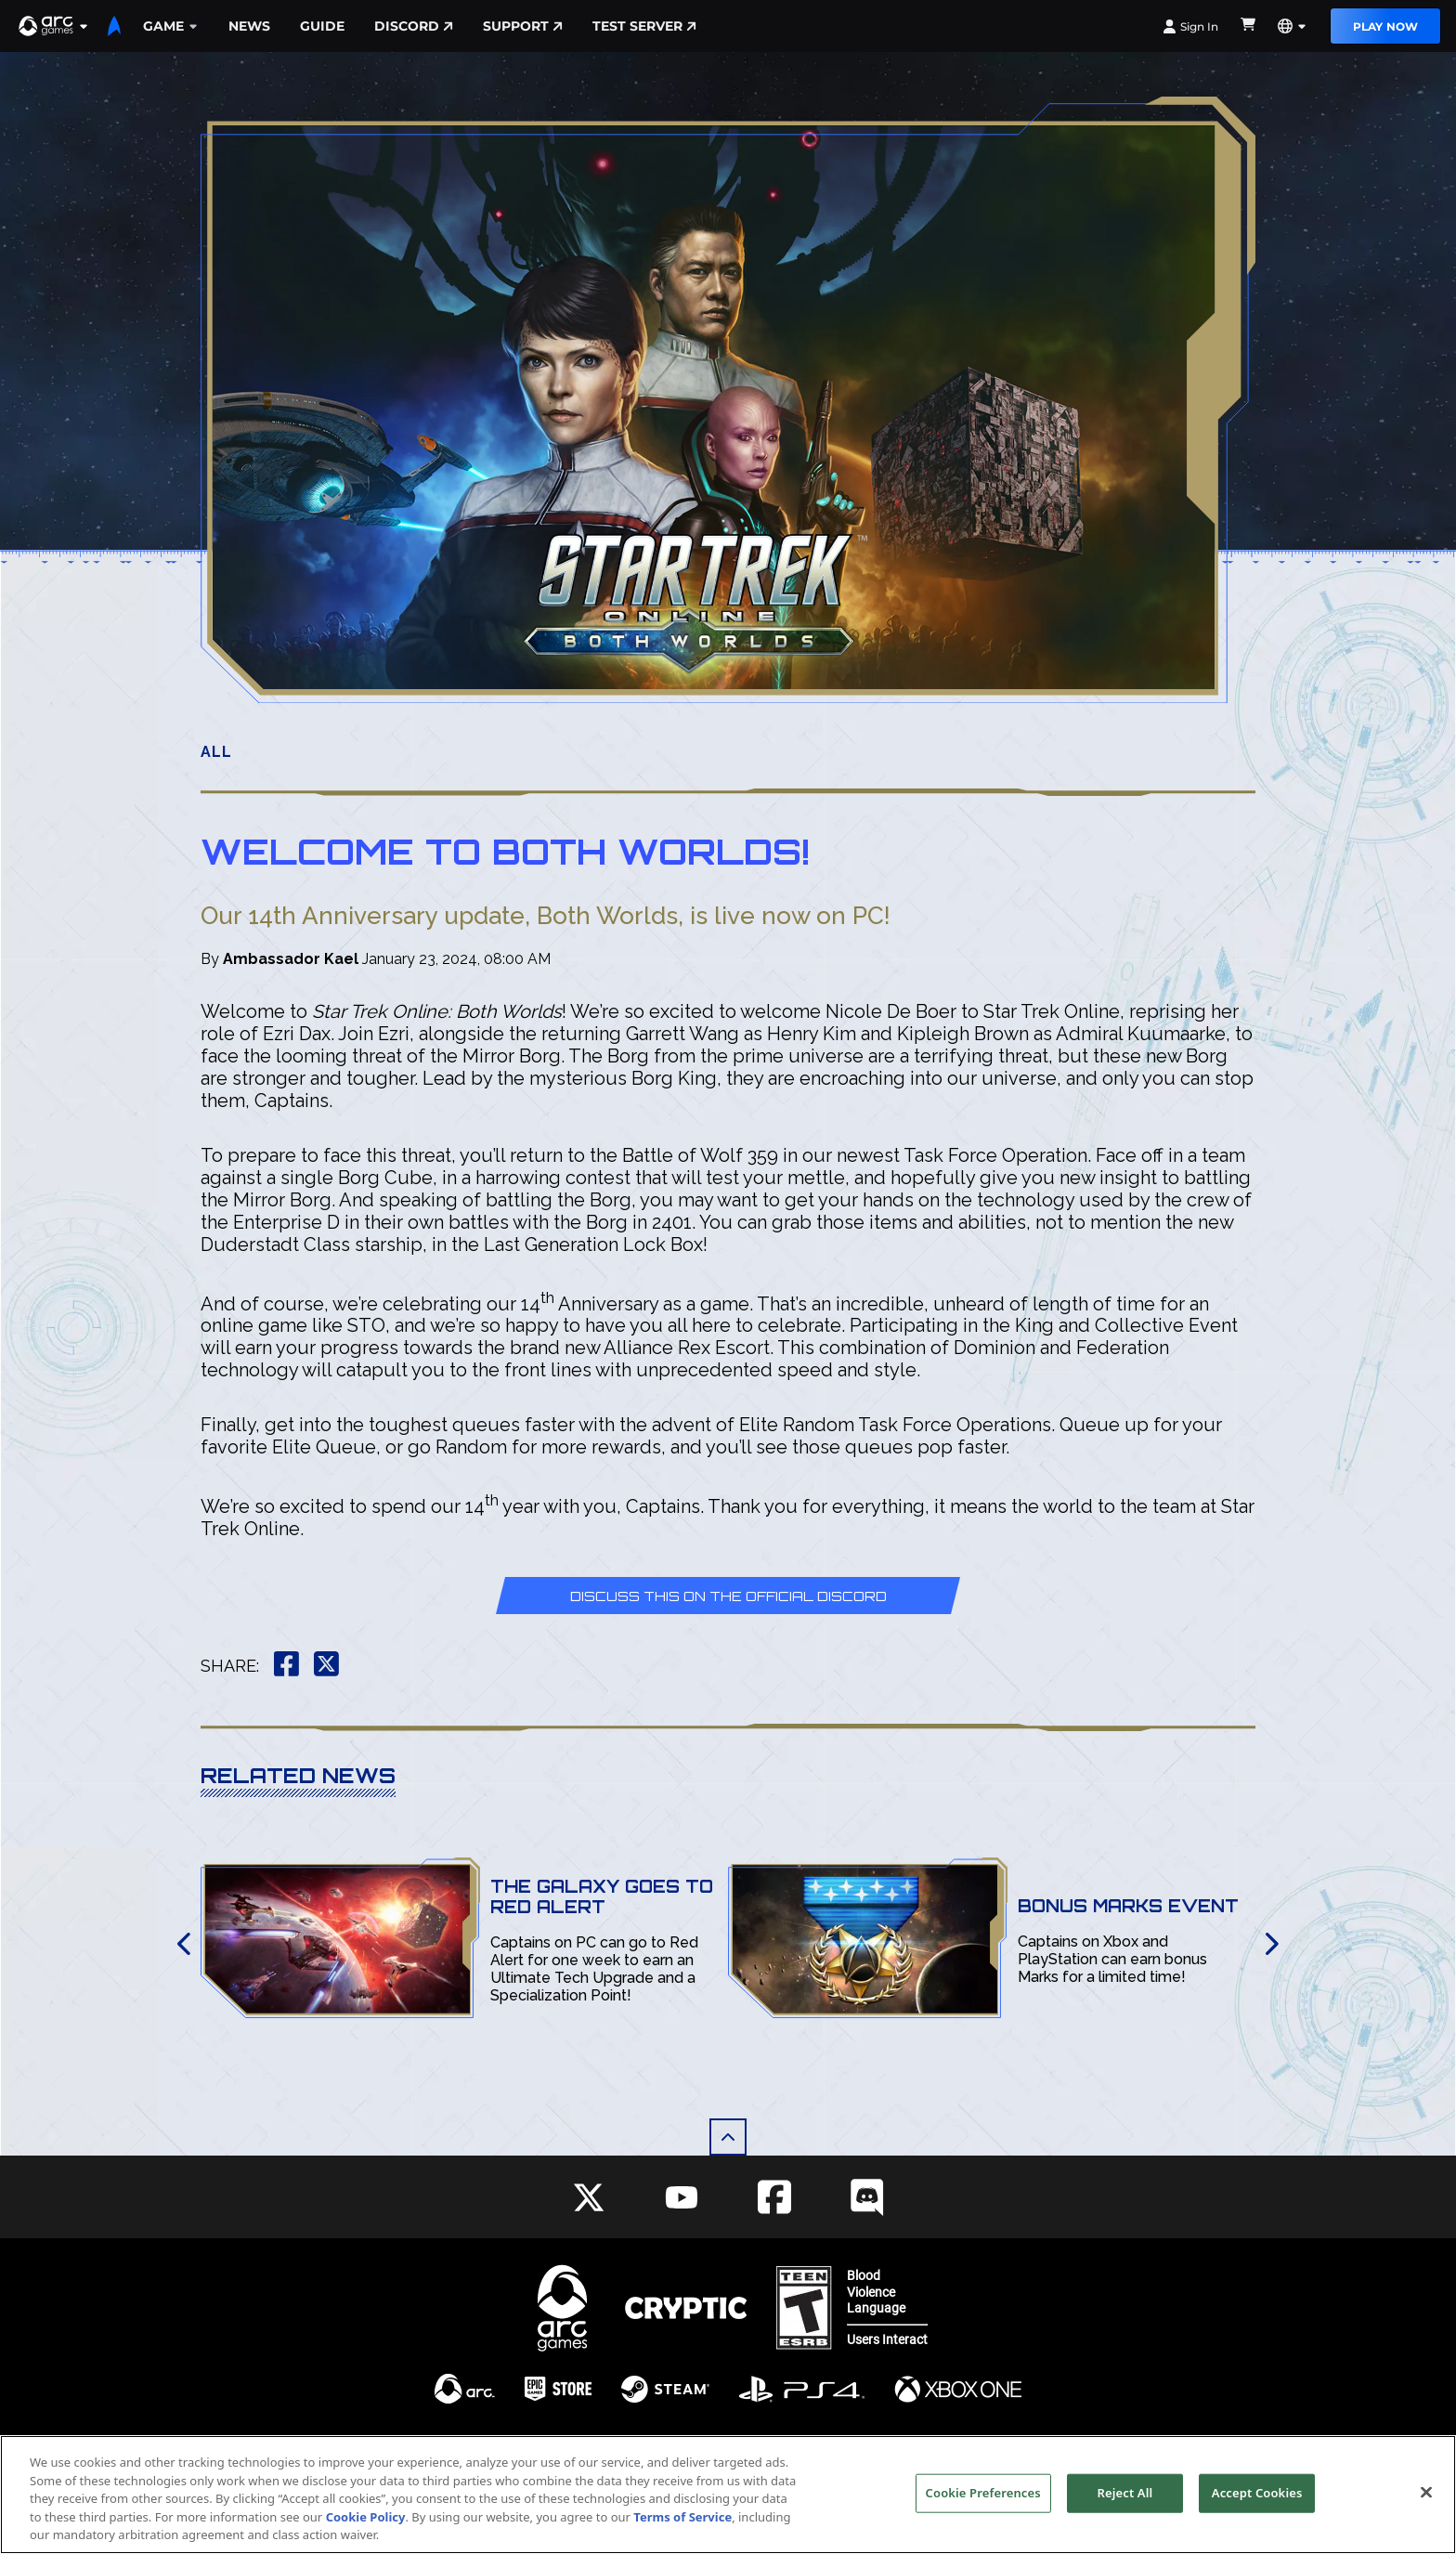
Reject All (1125, 2495)
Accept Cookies (1257, 2495)
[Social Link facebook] (774, 2197)
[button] (54, 26)
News (249, 26)
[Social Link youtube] (681, 2197)
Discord (413, 26)
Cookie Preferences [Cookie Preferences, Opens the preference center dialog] (983, 2495)
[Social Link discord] (867, 2197)
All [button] (216, 752)
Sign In (1190, 26)
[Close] (1426, 2495)
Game (171, 26)
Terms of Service (682, 2519)
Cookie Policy (366, 2519)
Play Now (1385, 26)
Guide (322, 26)
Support (523, 26)
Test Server (644, 26)
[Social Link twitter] (588, 2197)
